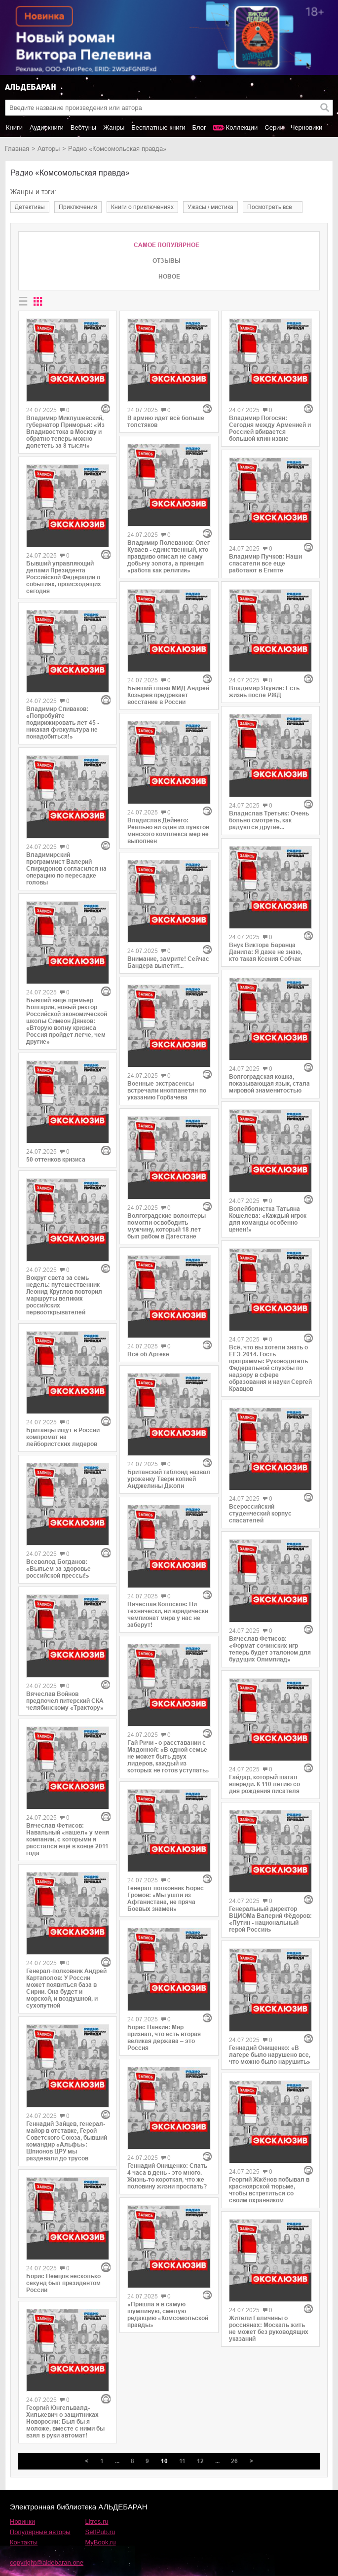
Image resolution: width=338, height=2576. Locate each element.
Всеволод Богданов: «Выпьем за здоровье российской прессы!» (58, 1568)
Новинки (22, 2521)
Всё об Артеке (148, 1354)
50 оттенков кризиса (55, 1159)
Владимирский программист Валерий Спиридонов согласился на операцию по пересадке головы (66, 868)
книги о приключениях (142, 207)
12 (200, 2461)
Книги (14, 127)
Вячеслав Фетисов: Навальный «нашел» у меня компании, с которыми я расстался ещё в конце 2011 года (67, 1839)
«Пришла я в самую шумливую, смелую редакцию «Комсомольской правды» (167, 2315)
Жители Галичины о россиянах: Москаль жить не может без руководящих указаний (268, 2328)
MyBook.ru (100, 2542)
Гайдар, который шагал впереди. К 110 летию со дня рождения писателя (264, 1784)
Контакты (24, 2542)
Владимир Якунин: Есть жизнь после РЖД (264, 692)
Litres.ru (97, 2521)
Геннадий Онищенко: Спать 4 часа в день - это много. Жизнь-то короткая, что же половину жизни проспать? (167, 2176)
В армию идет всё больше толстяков (165, 421)
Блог (199, 127)
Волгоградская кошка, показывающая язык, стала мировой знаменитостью (269, 1083)
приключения (78, 207)
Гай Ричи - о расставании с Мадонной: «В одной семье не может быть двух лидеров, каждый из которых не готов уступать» (168, 1756)
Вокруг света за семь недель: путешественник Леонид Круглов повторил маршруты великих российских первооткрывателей (64, 1295)
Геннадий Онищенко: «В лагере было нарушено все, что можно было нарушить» (269, 2055)
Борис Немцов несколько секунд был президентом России (63, 2283)
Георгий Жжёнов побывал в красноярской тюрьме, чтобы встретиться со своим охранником (269, 2190)
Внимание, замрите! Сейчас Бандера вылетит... (168, 962)
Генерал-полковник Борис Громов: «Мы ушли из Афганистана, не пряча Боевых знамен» (165, 1898)
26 (234, 2461)
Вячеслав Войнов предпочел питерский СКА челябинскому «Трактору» (65, 1701)
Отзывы (166, 260)
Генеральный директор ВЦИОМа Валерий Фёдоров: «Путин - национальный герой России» (270, 1919)
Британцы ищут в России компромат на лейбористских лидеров (63, 1437)
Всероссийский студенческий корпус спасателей (260, 1513)
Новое (169, 276)
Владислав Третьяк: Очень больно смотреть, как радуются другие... (269, 820)
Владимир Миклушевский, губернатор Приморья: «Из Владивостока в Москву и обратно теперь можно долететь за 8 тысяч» (65, 432)
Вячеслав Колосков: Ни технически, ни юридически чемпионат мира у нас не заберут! (167, 1614)
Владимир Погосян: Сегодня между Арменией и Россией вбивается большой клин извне (270, 428)
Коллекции (242, 127)
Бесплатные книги (158, 127)
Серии (273, 127)
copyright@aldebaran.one (46, 2562)
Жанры (113, 127)
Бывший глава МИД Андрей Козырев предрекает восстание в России (168, 695)
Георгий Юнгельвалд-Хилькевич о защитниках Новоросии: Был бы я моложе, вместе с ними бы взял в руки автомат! (65, 2421)
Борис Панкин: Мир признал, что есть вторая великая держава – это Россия (164, 2037)
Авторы (49, 148)
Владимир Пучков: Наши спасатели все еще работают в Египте (265, 563)
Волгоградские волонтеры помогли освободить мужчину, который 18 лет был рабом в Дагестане (166, 1226)
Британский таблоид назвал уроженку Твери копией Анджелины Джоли (168, 1479)
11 (182, 2461)
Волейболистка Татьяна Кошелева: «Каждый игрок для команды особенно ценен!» (267, 1219)
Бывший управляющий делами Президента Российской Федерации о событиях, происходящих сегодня (63, 577)
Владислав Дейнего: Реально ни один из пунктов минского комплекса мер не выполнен (168, 831)
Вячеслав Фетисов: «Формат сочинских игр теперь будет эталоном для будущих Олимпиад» (270, 1649)
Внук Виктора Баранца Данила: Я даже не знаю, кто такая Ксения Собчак (265, 952)
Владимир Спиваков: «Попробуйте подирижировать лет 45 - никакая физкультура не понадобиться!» (62, 723)
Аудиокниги (47, 127)
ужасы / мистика (210, 207)
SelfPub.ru (100, 2532)
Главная (17, 148)
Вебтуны (83, 127)
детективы (30, 207)
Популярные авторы (40, 2532)
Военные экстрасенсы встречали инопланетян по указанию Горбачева (166, 1090)
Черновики (307, 127)
